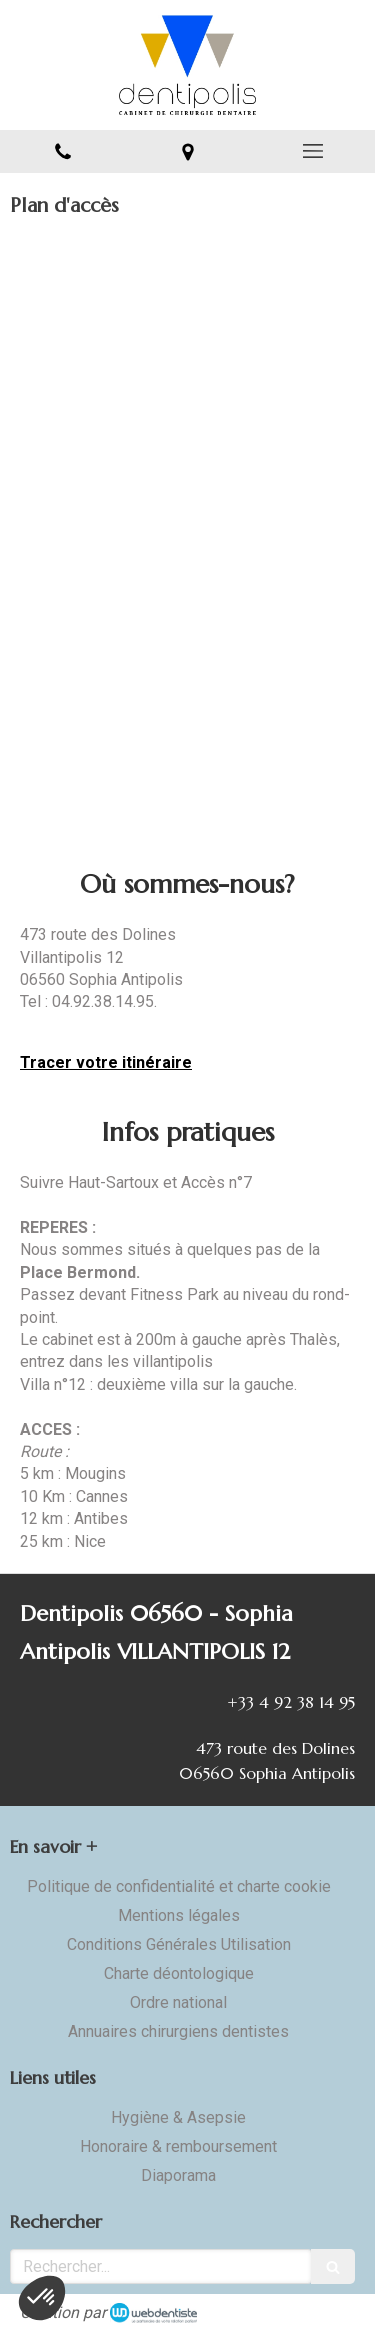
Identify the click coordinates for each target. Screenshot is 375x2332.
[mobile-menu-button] (312, 151)
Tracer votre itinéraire (106, 1062)
